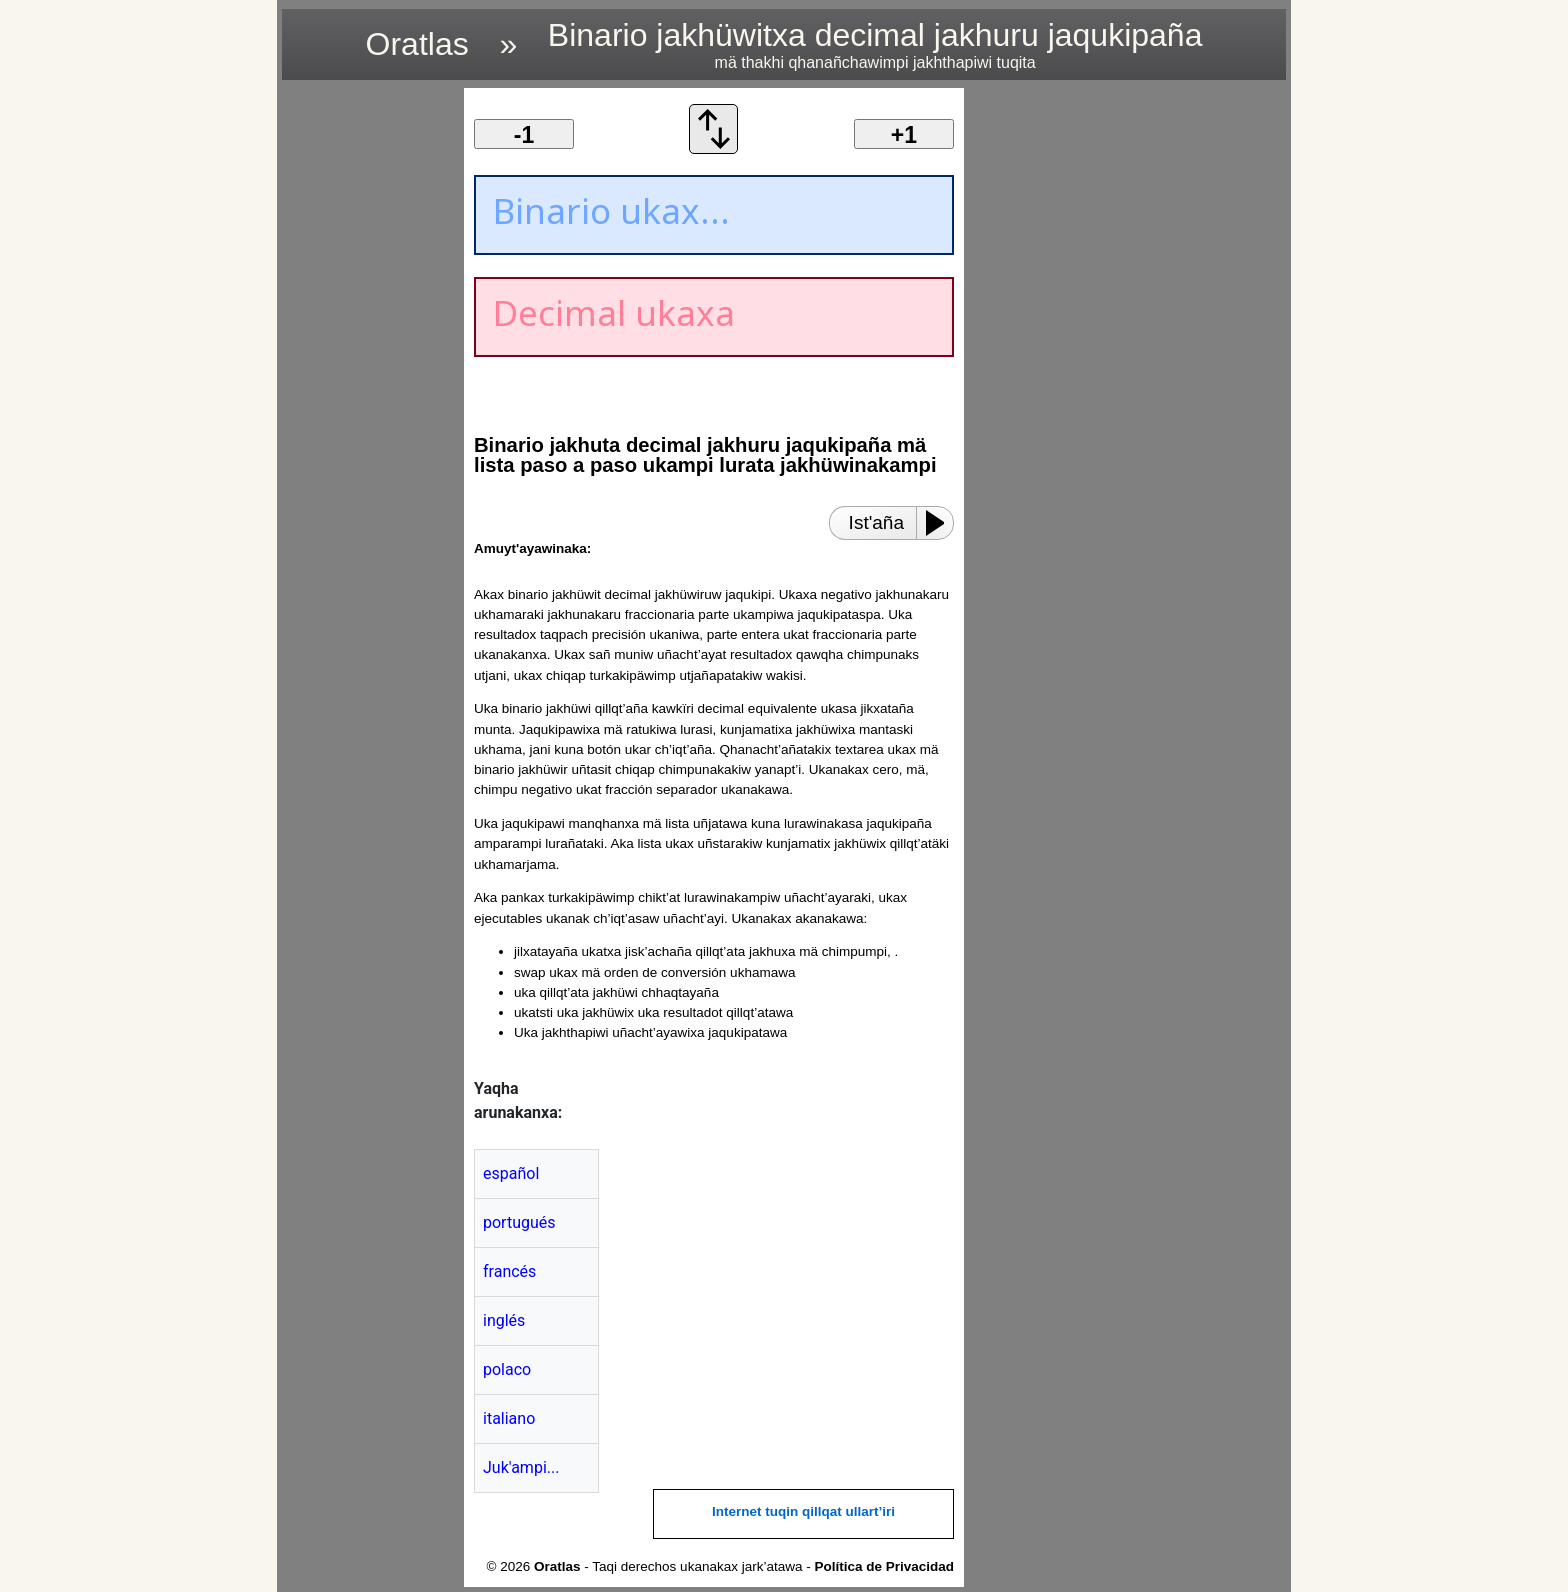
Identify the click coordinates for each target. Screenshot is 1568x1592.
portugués (519, 1222)
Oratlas (417, 44)
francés (509, 1271)
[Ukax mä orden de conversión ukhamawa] (714, 148)
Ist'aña (876, 522)
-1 (524, 135)
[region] (367, 388)
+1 (904, 135)
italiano (509, 1418)
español (511, 1173)
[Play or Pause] (941, 523)
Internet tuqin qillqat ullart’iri (803, 1511)
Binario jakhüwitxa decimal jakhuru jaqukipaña (875, 44)
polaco (507, 1369)
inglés (504, 1320)
